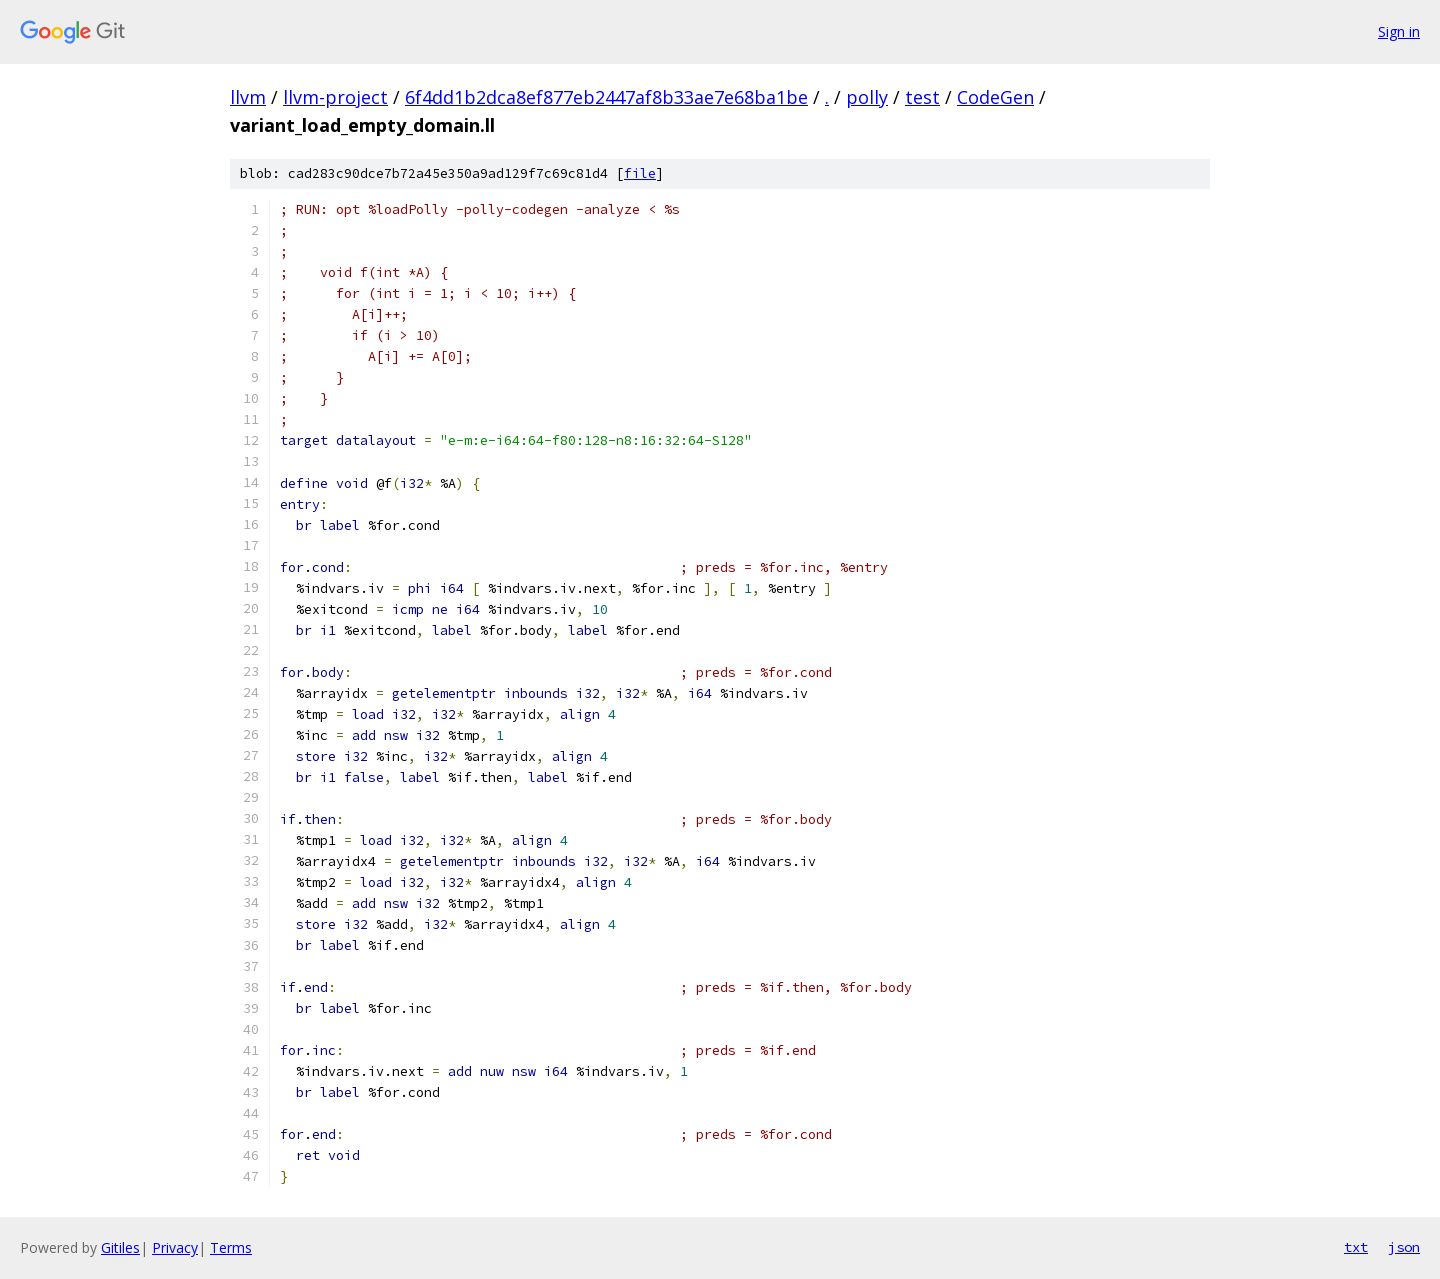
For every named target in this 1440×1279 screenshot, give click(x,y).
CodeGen (995, 97)
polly (867, 97)
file (640, 173)
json (1404, 1247)
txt (1356, 1247)
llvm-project (335, 97)
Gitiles (120, 1247)
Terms (231, 1247)
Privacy (175, 1247)
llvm (248, 97)
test (922, 97)
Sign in (1399, 31)
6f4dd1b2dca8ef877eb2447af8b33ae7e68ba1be (606, 97)
